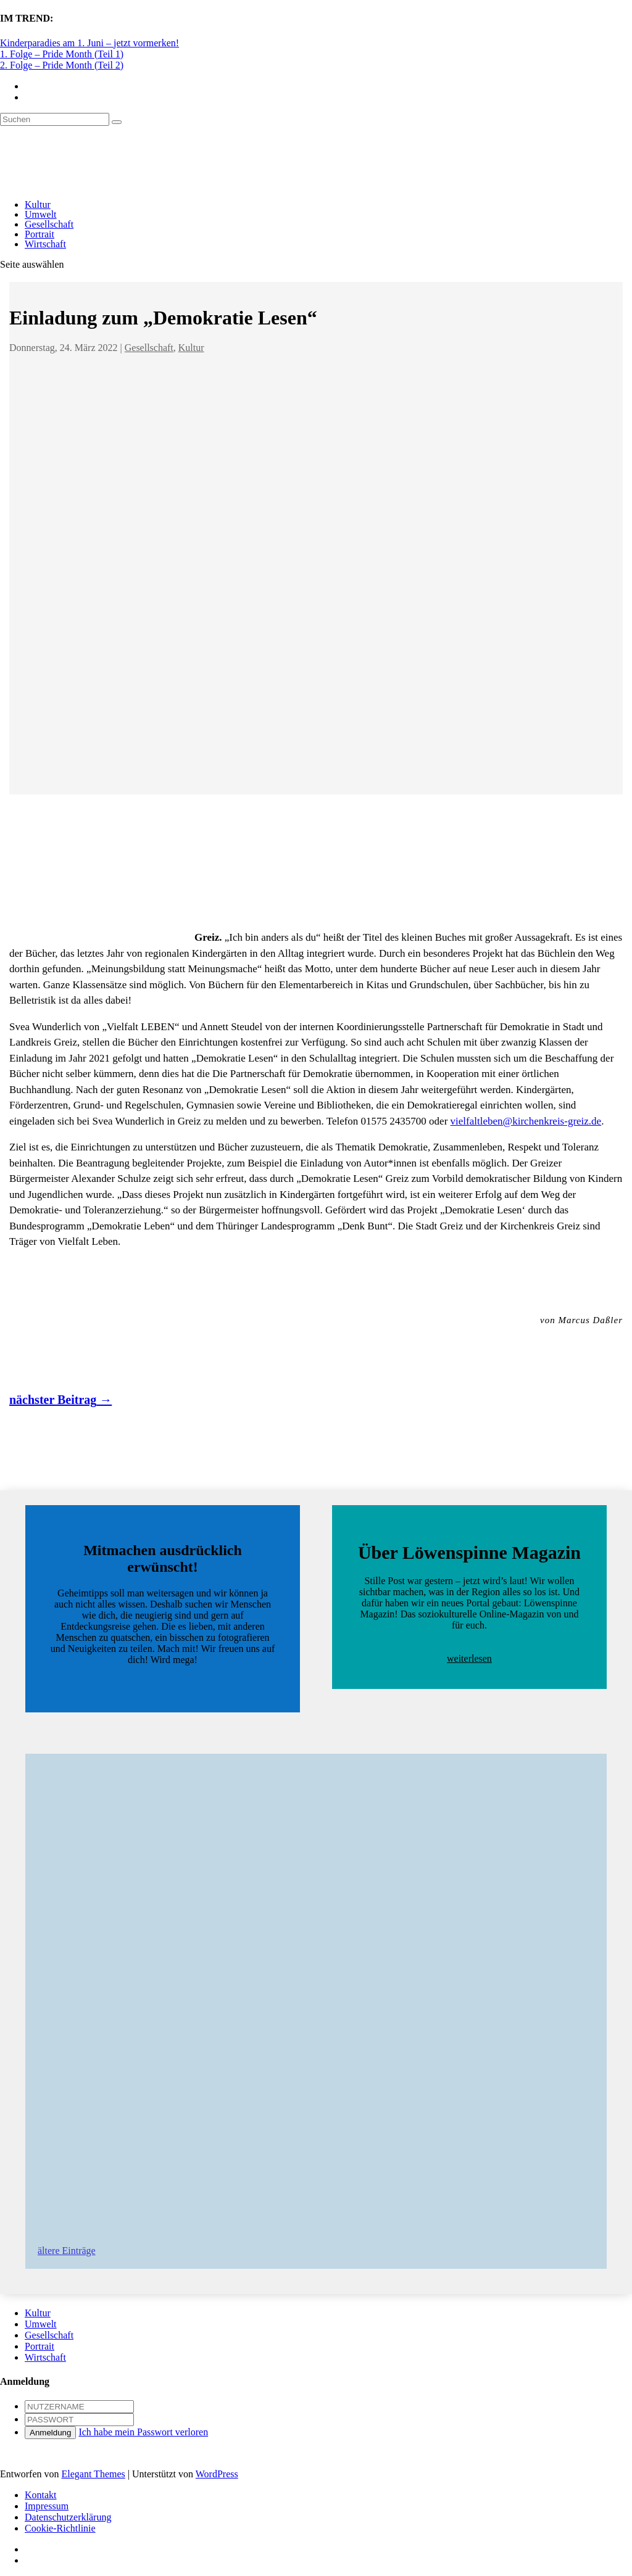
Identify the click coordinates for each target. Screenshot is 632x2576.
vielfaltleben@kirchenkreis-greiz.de (526, 1121)
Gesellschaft (49, 224)
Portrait (39, 234)
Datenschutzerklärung (68, 2517)
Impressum (47, 2506)
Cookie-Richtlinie (60, 2528)
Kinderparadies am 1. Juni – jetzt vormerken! (89, 43)
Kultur (38, 204)
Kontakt (41, 2495)
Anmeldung (50, 2432)
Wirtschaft (45, 244)
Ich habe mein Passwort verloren (143, 2432)
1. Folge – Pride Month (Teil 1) (61, 54)
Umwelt (41, 214)
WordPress (217, 2474)
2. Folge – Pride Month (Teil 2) (61, 65)
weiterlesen (469, 1658)
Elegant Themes (93, 2474)
